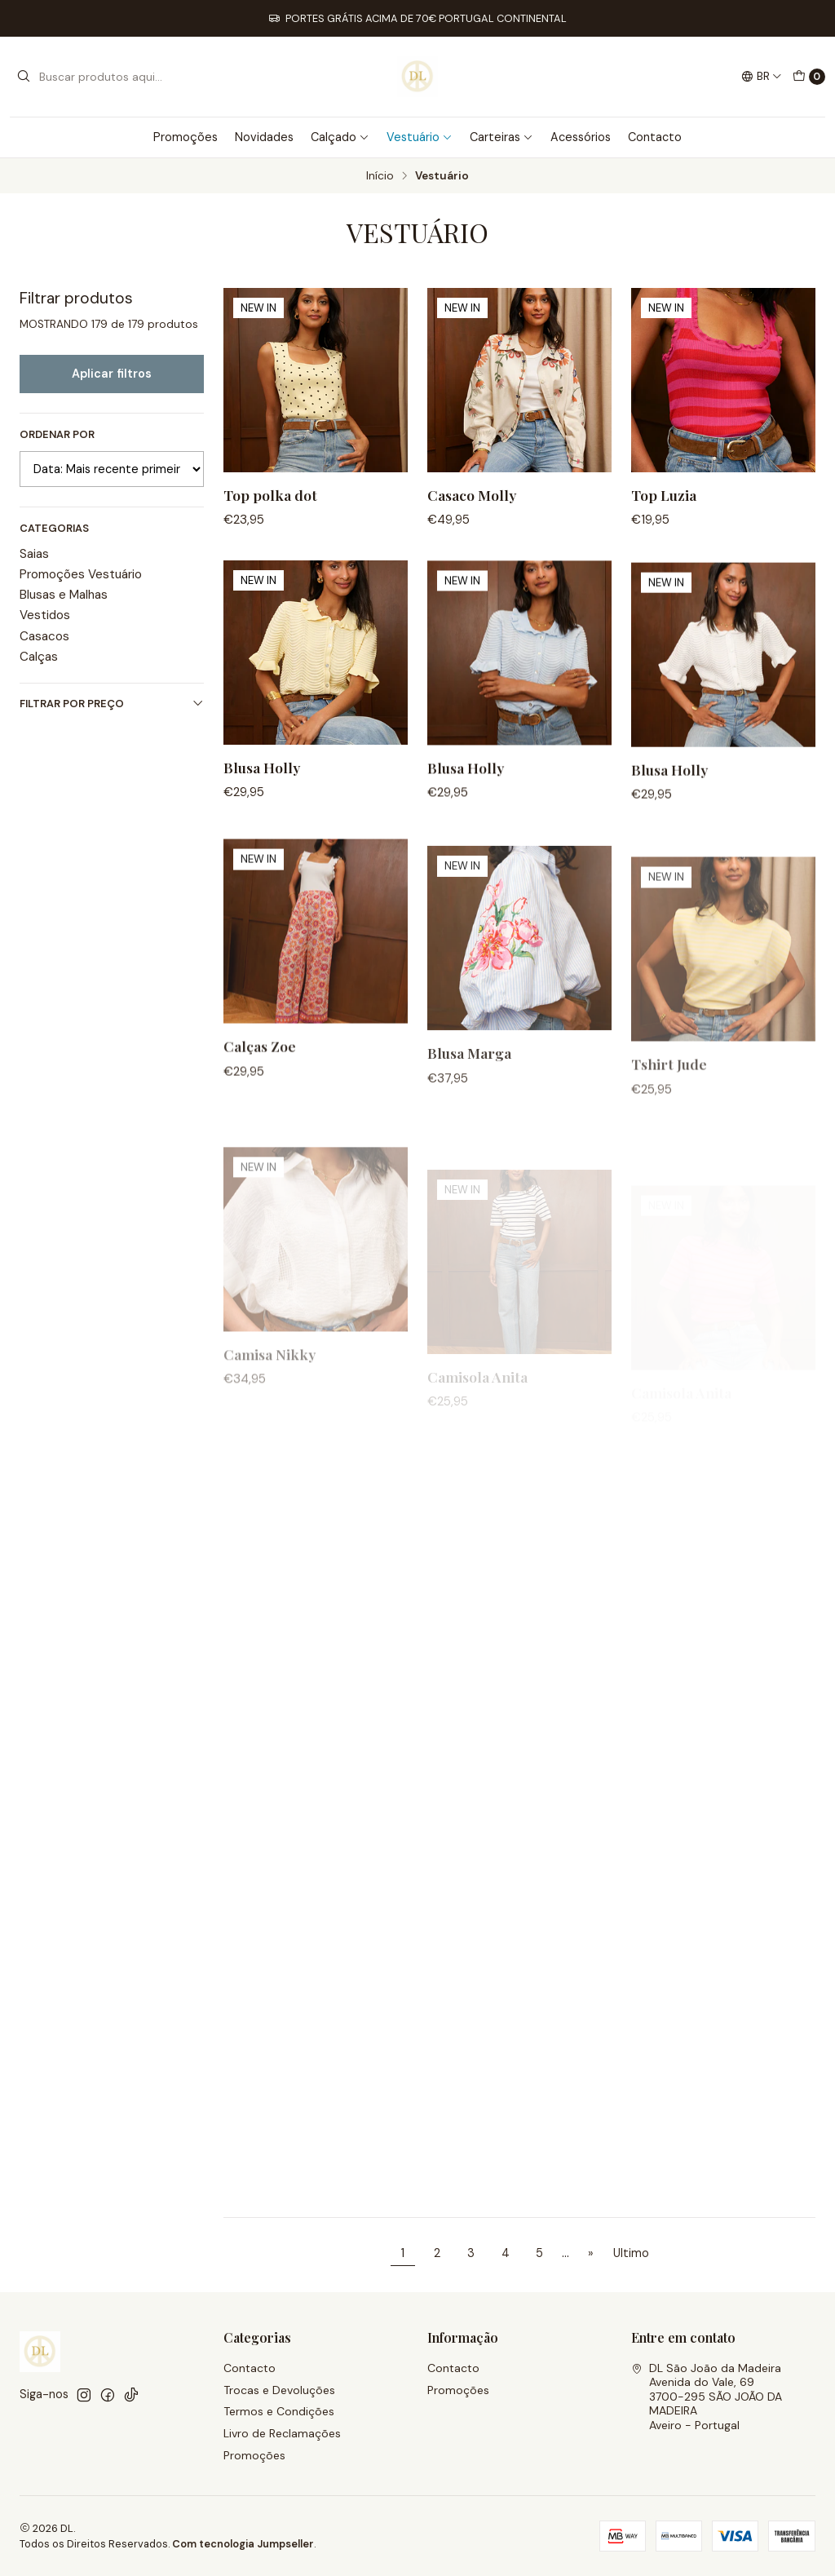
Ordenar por (57, 434)
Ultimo (631, 2253)
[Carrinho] (809, 77)
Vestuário (420, 137)
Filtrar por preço (112, 703)
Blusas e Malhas (64, 594)
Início (380, 176)
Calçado (340, 137)
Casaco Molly (471, 494)
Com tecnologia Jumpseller (243, 2544)
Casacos (44, 636)
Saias (34, 554)
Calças (39, 656)
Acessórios (580, 137)
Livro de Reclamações (282, 2433)
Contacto (655, 137)
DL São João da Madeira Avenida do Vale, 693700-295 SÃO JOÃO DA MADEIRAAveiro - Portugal (706, 2396)
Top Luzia (663, 494)
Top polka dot (270, 494)
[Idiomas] (761, 76)
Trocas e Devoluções (279, 2390)
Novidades (264, 137)
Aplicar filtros (112, 373)
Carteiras (501, 137)
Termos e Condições (278, 2411)
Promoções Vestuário (81, 574)
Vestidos (45, 615)
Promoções (185, 137)
